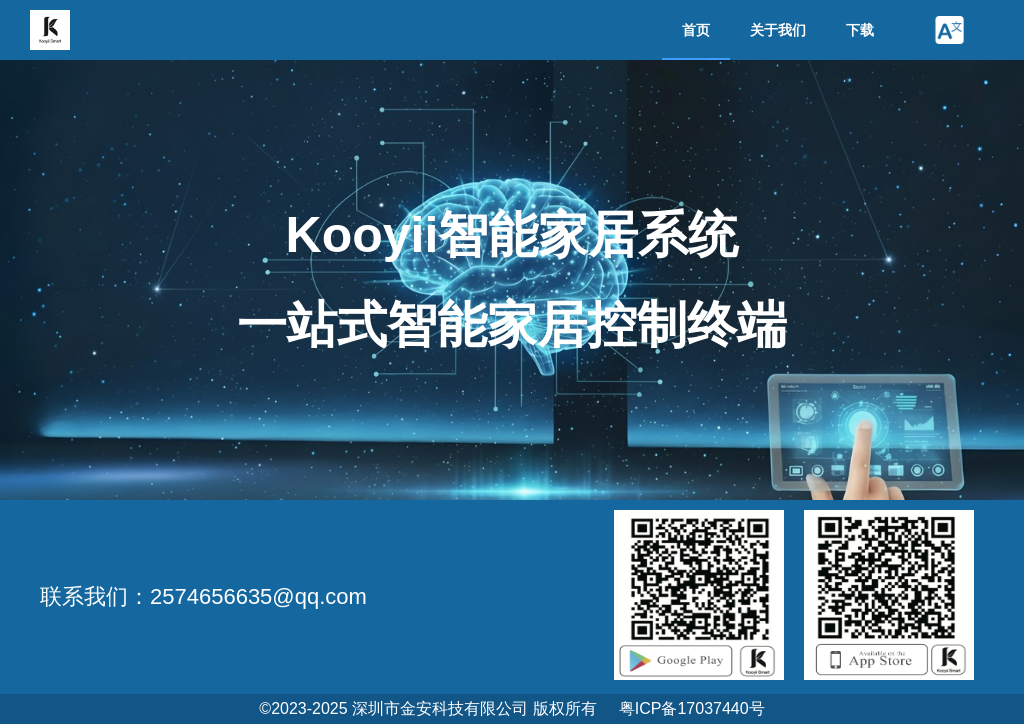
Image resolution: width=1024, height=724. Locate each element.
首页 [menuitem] (696, 30)
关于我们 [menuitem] (778, 30)
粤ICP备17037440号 (692, 708)
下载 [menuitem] (860, 30)
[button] (949, 30)
